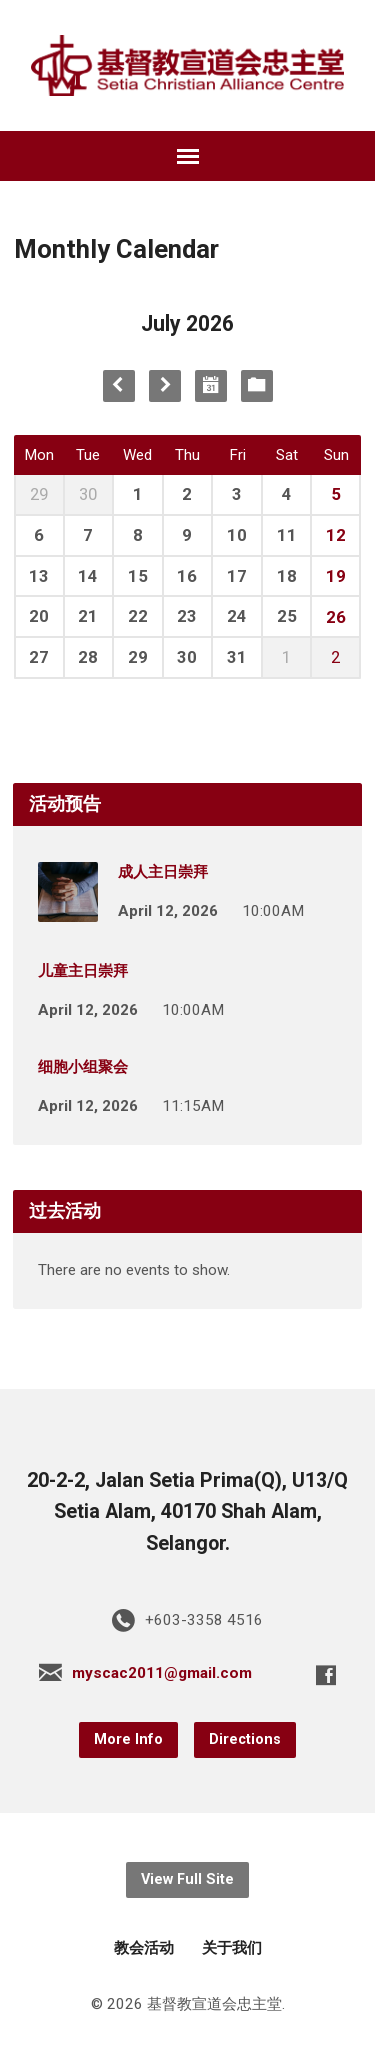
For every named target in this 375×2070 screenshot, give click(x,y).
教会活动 (144, 1948)
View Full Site (187, 1879)
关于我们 (232, 1948)
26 (336, 617)
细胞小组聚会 (83, 1067)
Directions (245, 1739)
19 (336, 576)
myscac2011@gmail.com (162, 1673)
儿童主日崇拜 (83, 971)
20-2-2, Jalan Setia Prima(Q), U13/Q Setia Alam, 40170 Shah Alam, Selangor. (187, 1512)
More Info (128, 1739)
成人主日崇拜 (163, 872)
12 (336, 535)
